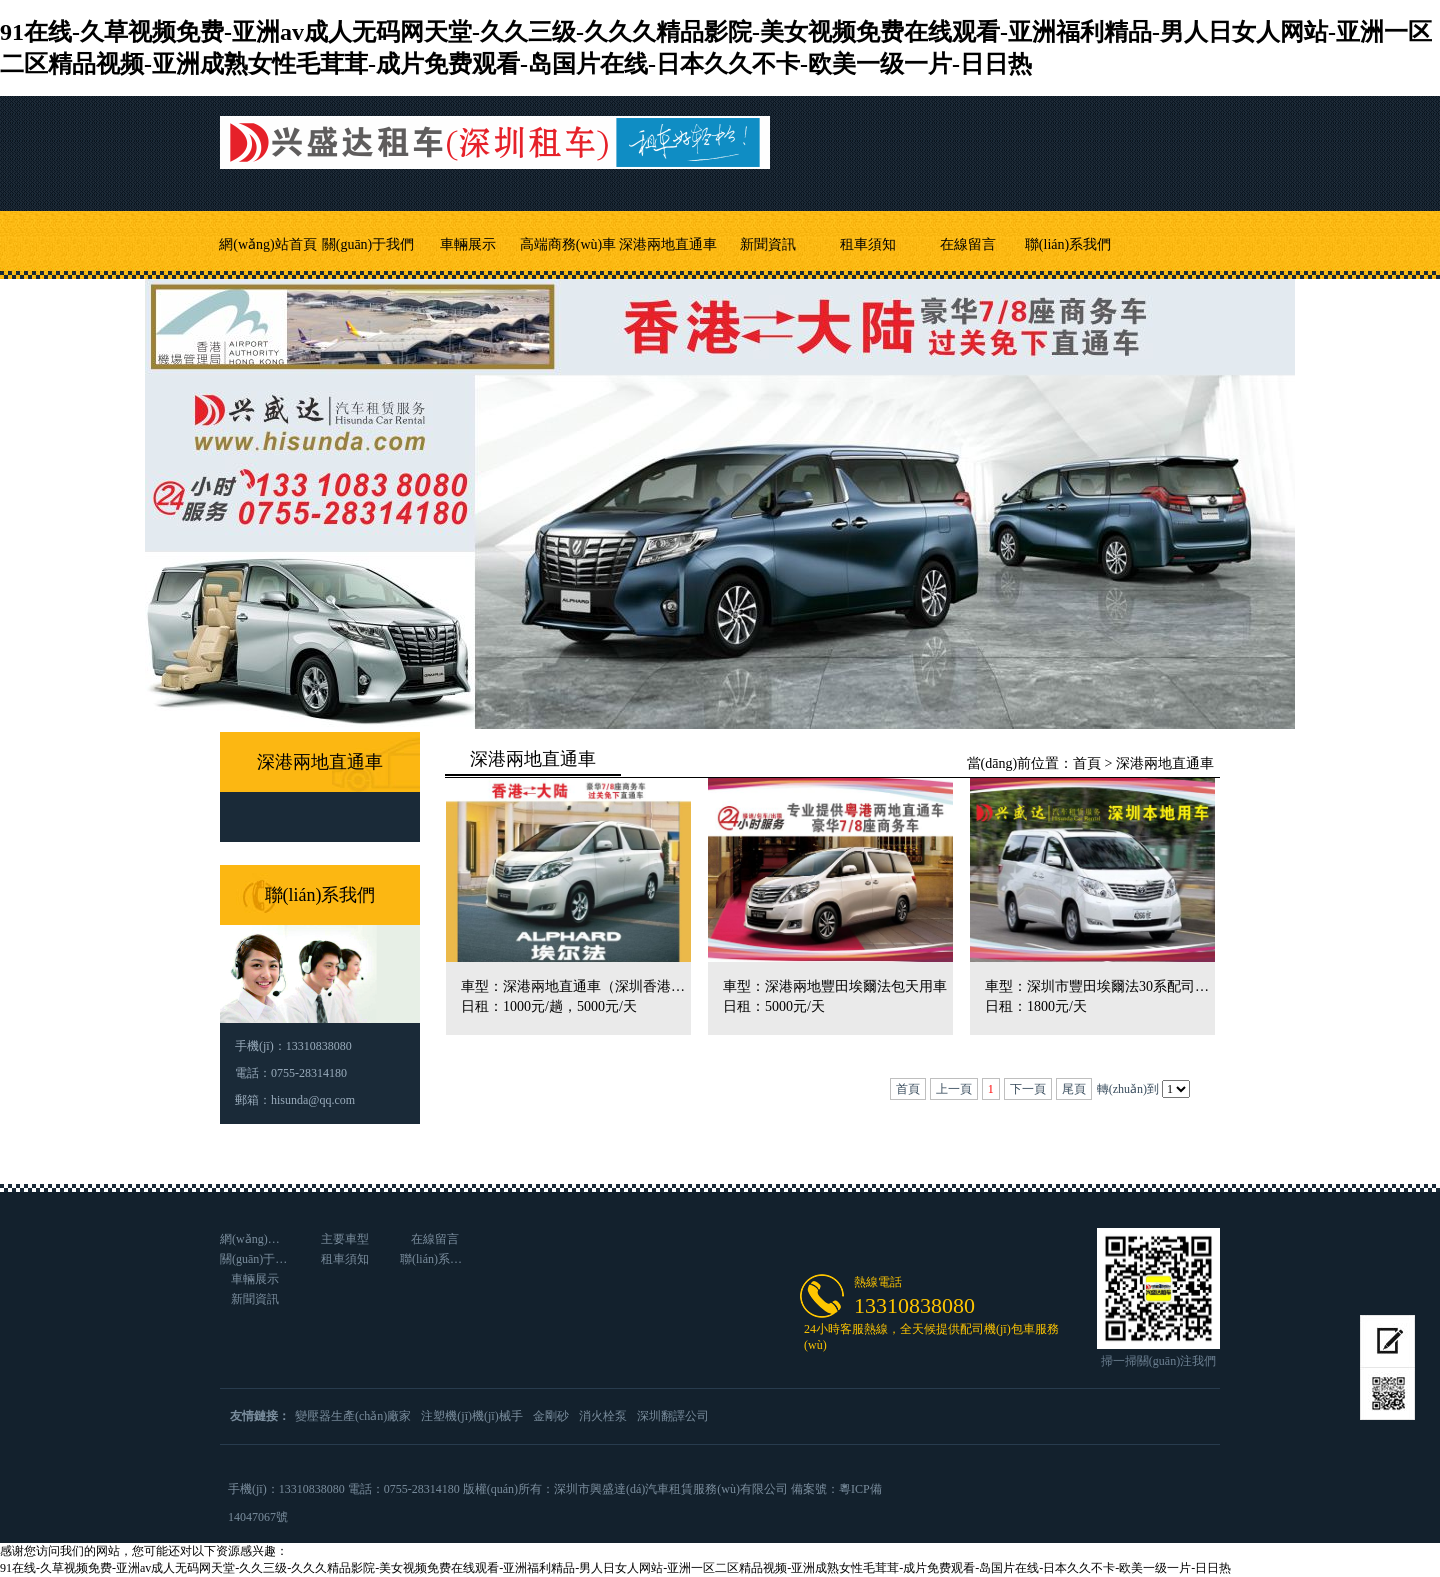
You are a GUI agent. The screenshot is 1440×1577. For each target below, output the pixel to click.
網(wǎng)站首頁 (267, 244)
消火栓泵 (603, 1416)
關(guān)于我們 (368, 244)
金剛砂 (551, 1416)
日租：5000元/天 (774, 1006)
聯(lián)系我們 (1068, 244)
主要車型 (345, 1239)
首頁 (1087, 763)
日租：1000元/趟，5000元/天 (549, 1006)
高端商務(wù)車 (568, 244)
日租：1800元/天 (1036, 1006)
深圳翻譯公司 (673, 1416)
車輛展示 (468, 244)
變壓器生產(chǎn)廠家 (353, 1416)
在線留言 (968, 244)
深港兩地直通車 (668, 244)
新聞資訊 (768, 244)
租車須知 (868, 244)
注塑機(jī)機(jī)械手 (471, 1416)
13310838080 (914, 1305)
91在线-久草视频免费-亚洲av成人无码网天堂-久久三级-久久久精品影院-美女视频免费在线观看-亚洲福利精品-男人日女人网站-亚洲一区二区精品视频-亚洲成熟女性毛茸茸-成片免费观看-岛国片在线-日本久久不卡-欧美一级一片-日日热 (615, 1568)
